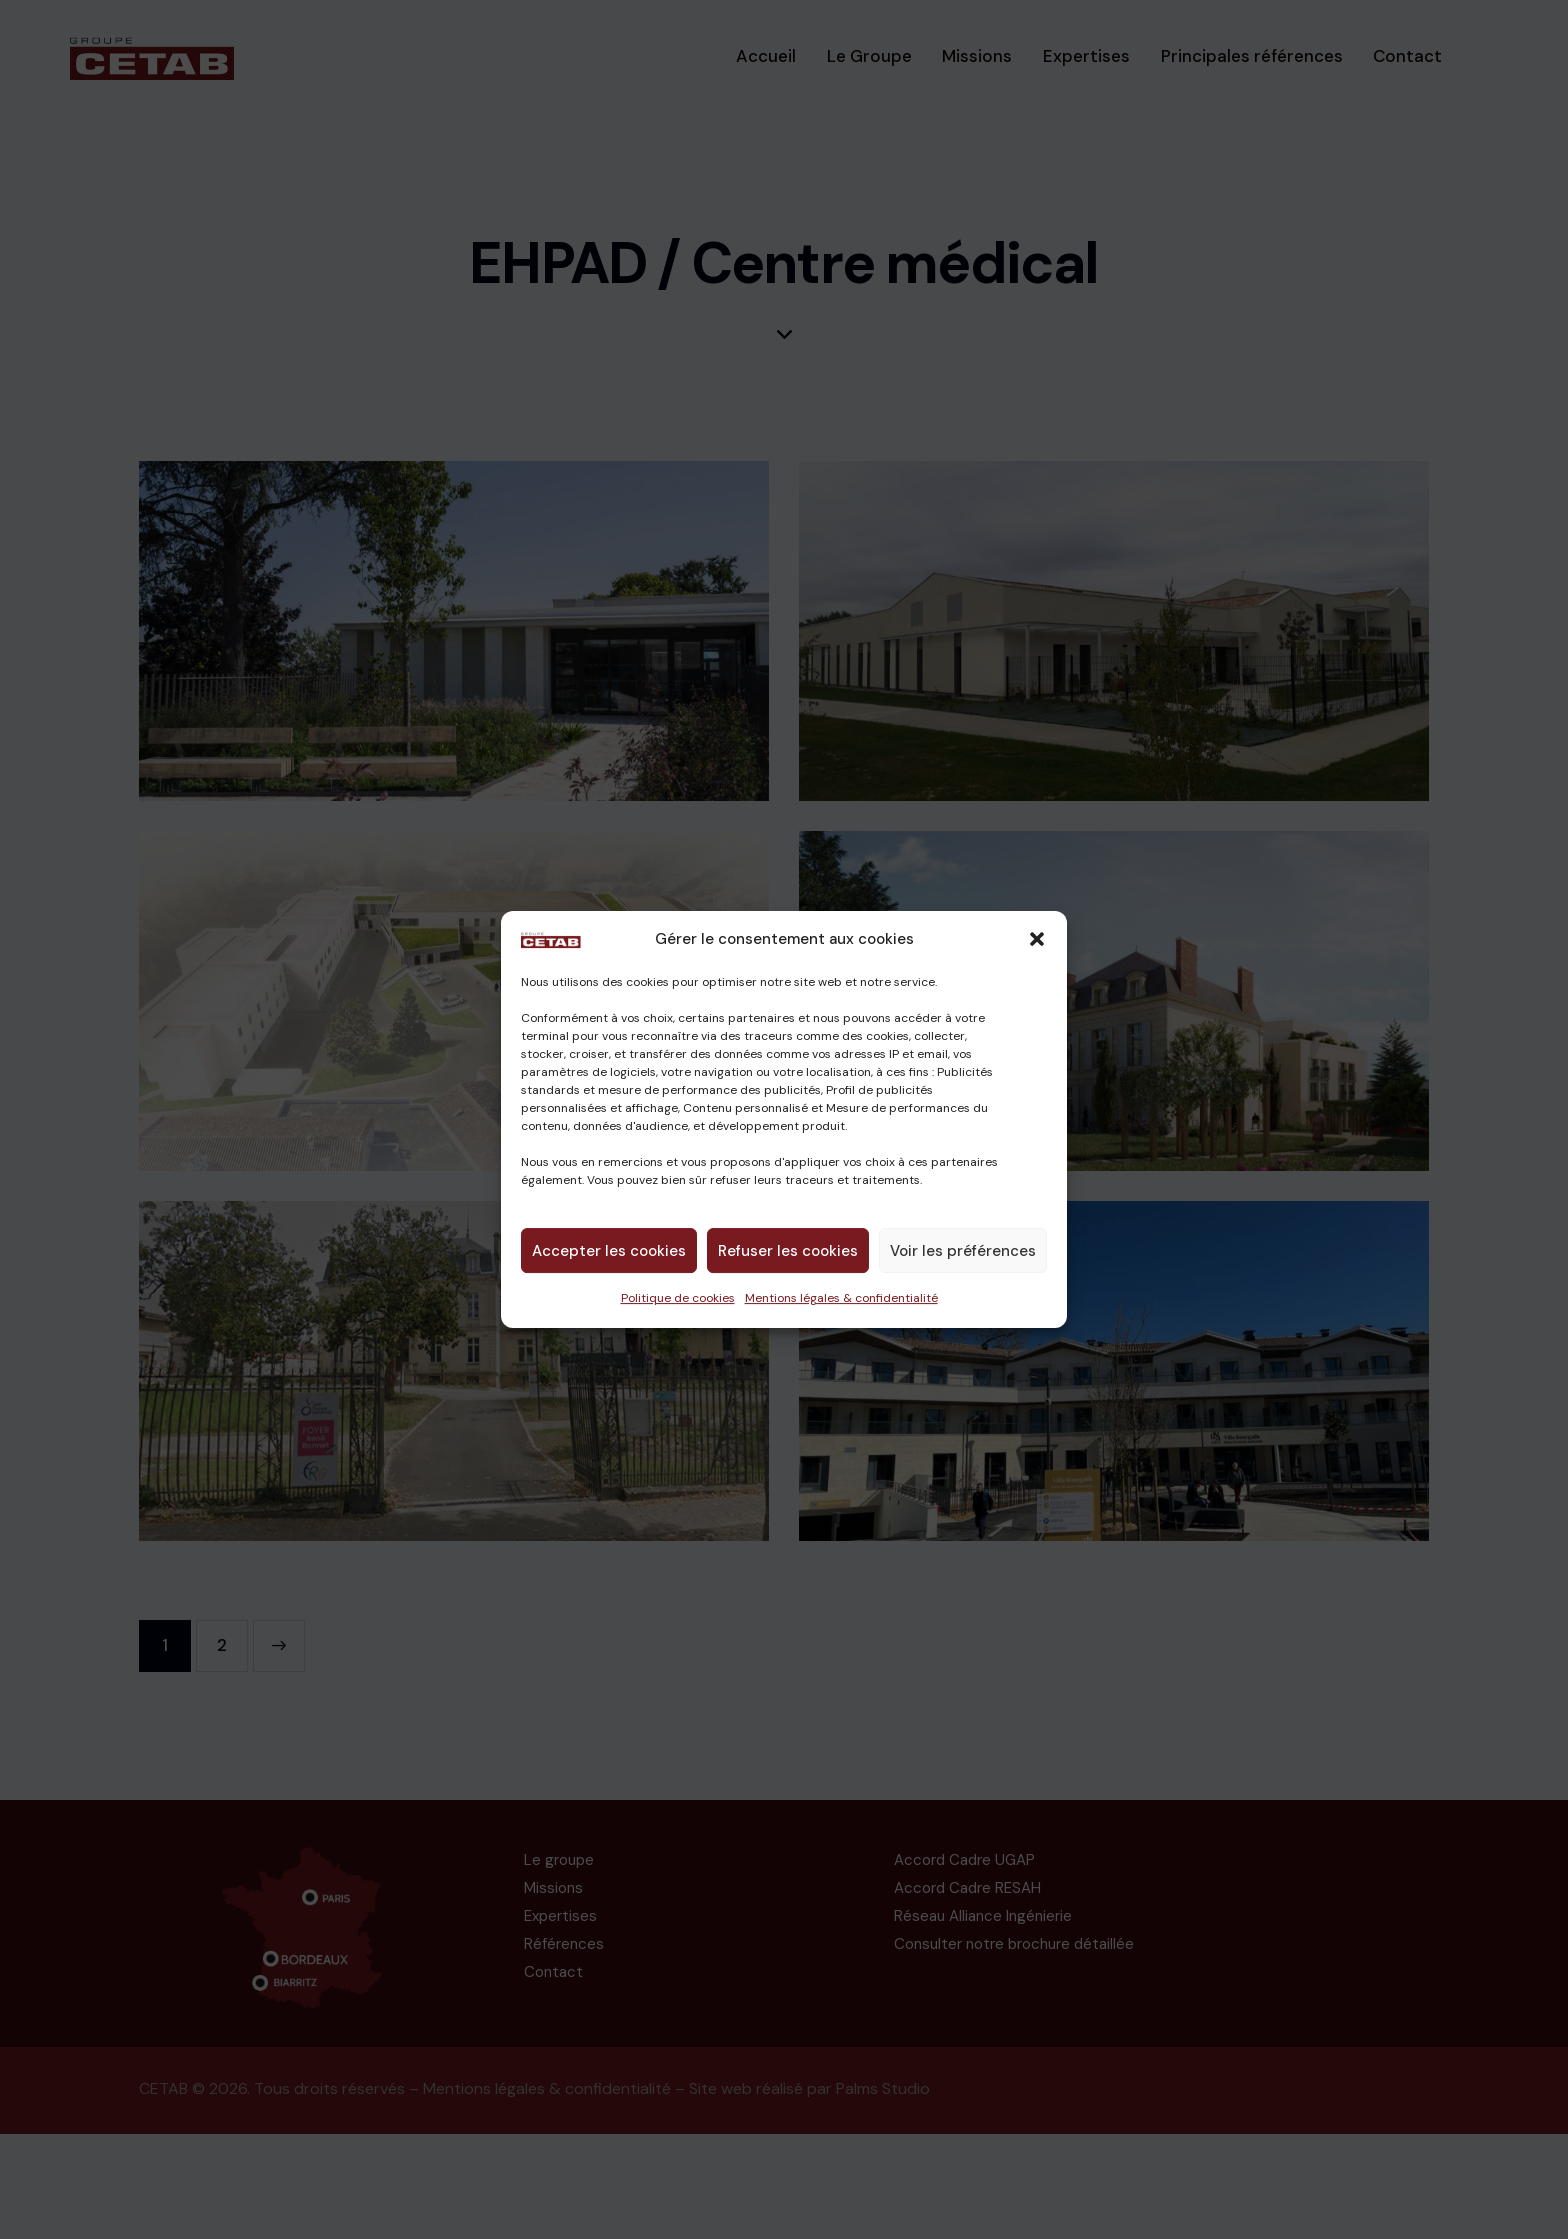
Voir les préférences (963, 1251)
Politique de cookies (678, 1298)
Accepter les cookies (609, 1251)
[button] (1037, 940)
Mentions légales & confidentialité (841, 1298)
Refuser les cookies (788, 1251)
